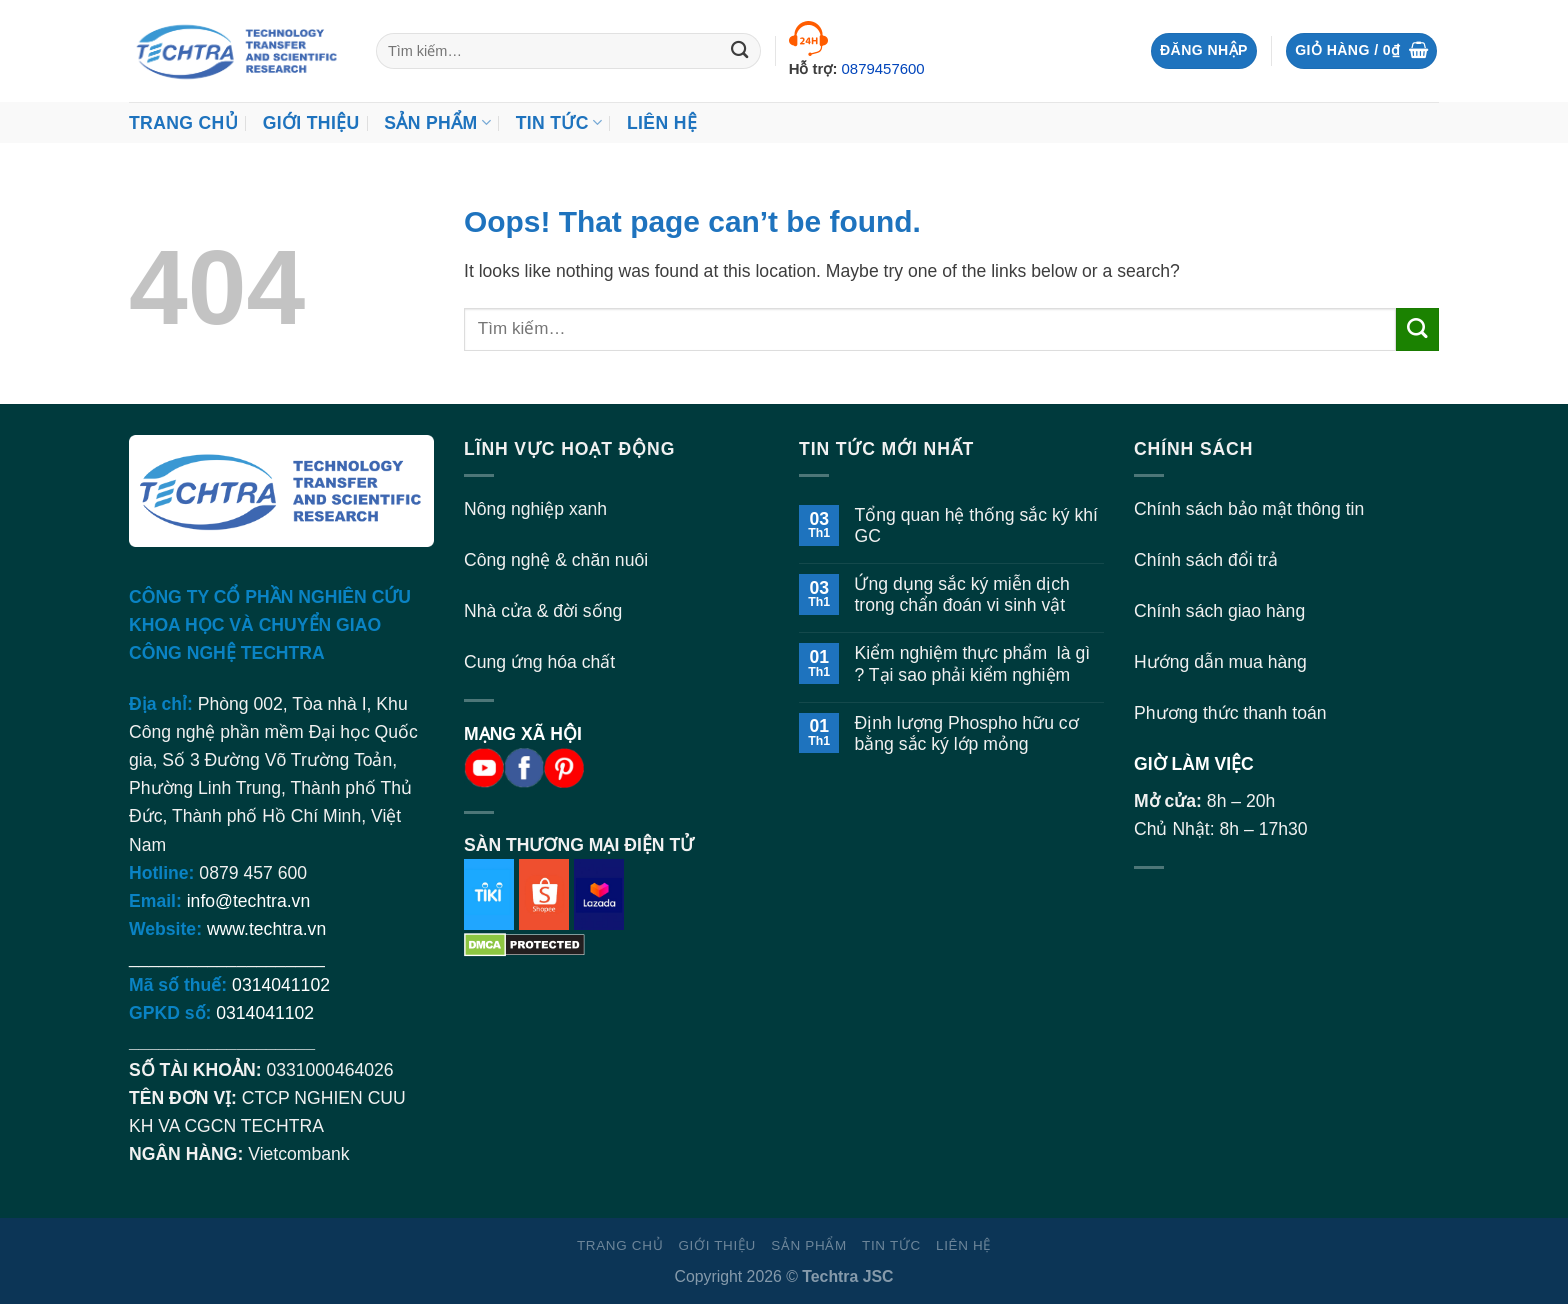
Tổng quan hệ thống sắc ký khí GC (975, 525)
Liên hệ (662, 123)
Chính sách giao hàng (1219, 611)
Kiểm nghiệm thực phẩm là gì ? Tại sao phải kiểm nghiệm (972, 663)
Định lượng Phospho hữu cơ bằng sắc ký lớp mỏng (966, 733)
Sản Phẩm (437, 123)
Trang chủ (183, 123)
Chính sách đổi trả (1206, 560)
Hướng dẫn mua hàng (1220, 662)
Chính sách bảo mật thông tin (1249, 509)
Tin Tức (559, 123)
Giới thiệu (311, 123)
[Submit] (740, 51)
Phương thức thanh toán (1230, 713)
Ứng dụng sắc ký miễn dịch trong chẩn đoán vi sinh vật (961, 594)
